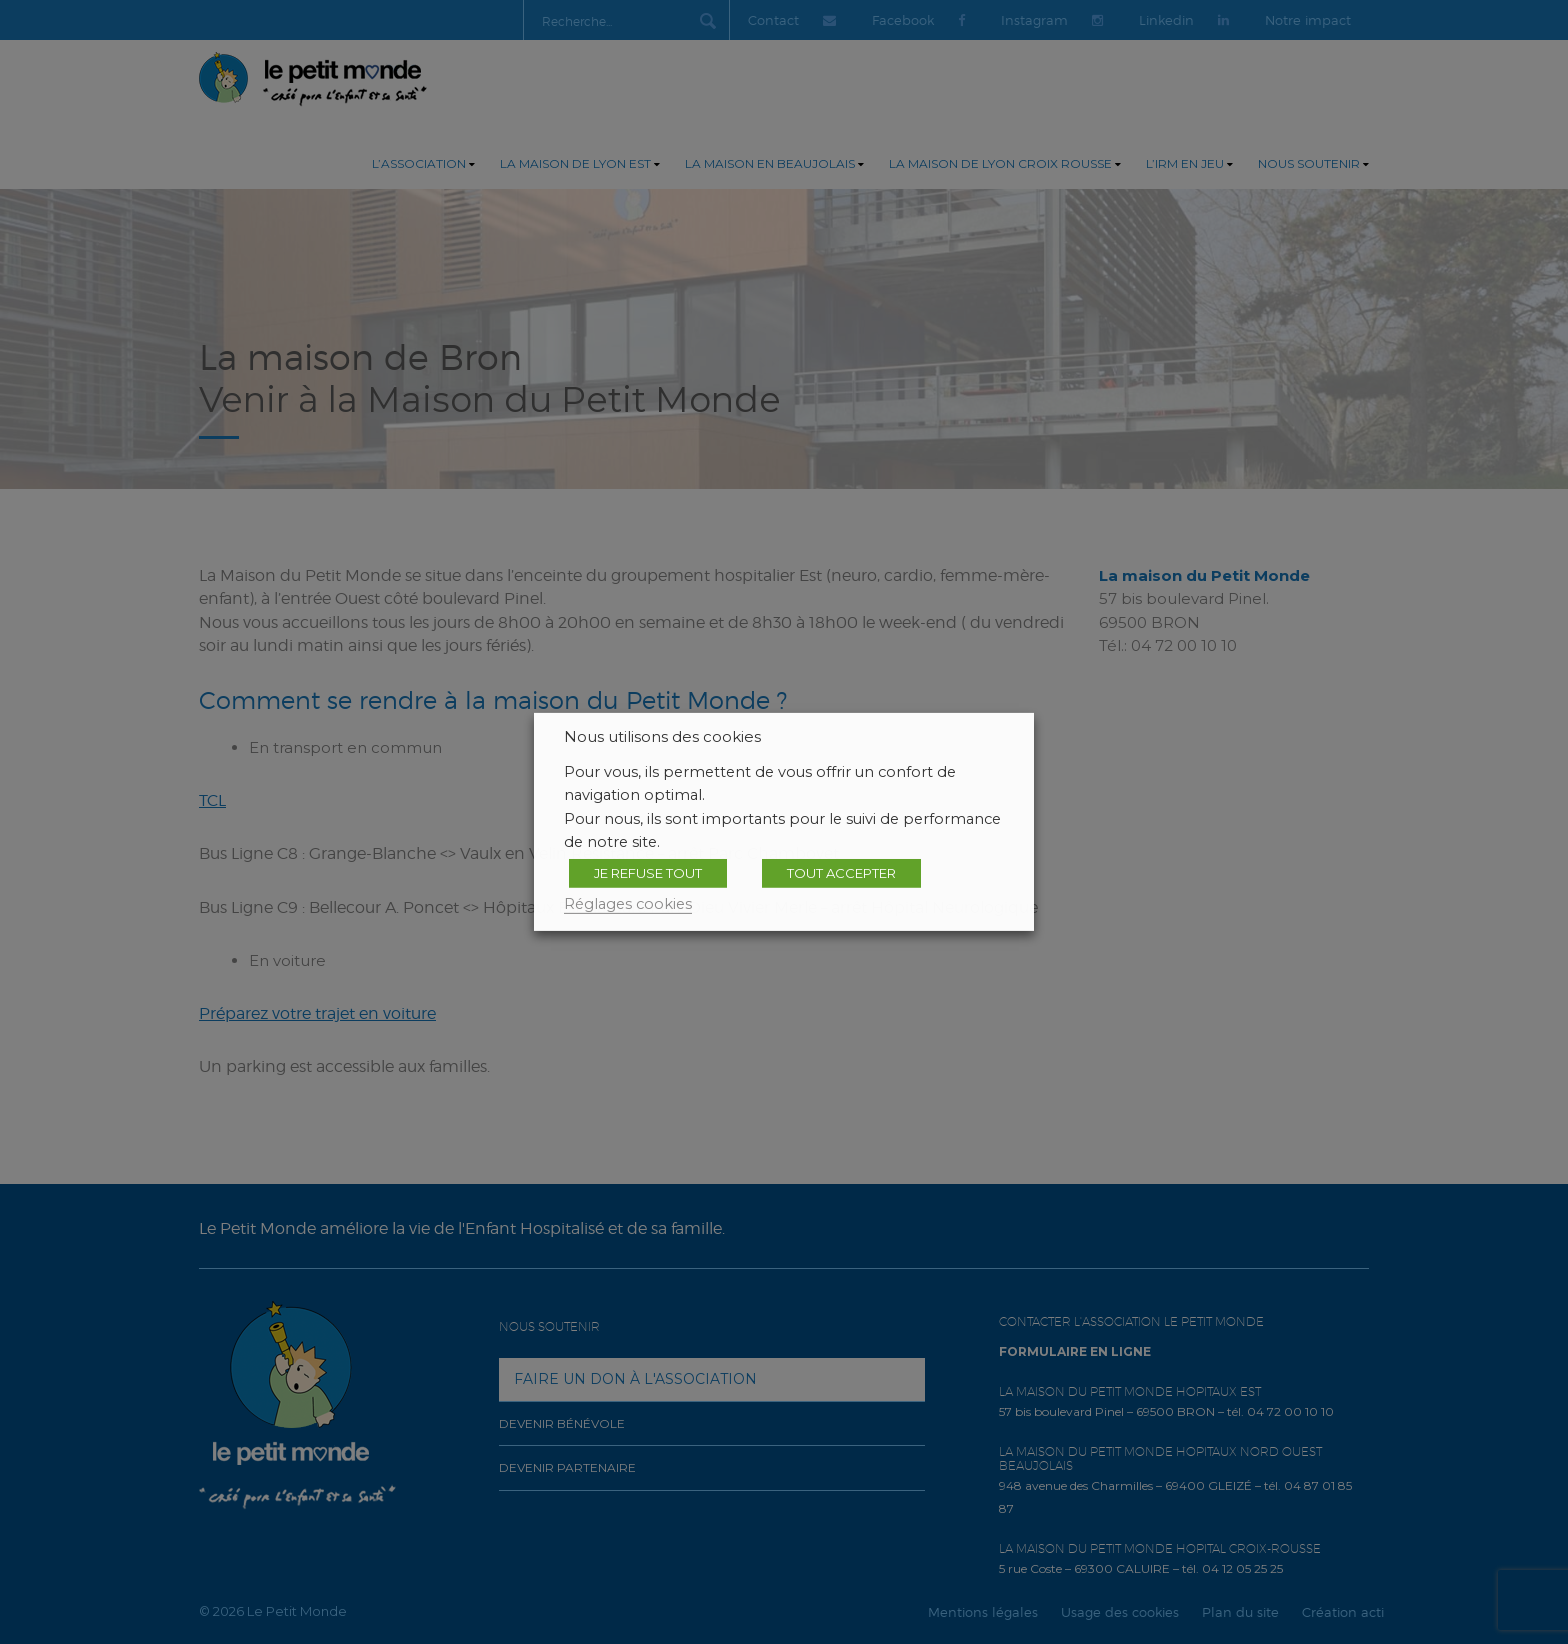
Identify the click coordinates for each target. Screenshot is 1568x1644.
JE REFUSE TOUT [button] (648, 873)
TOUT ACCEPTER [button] (841, 873)
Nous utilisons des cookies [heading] (662, 737)
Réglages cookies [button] (628, 904)
